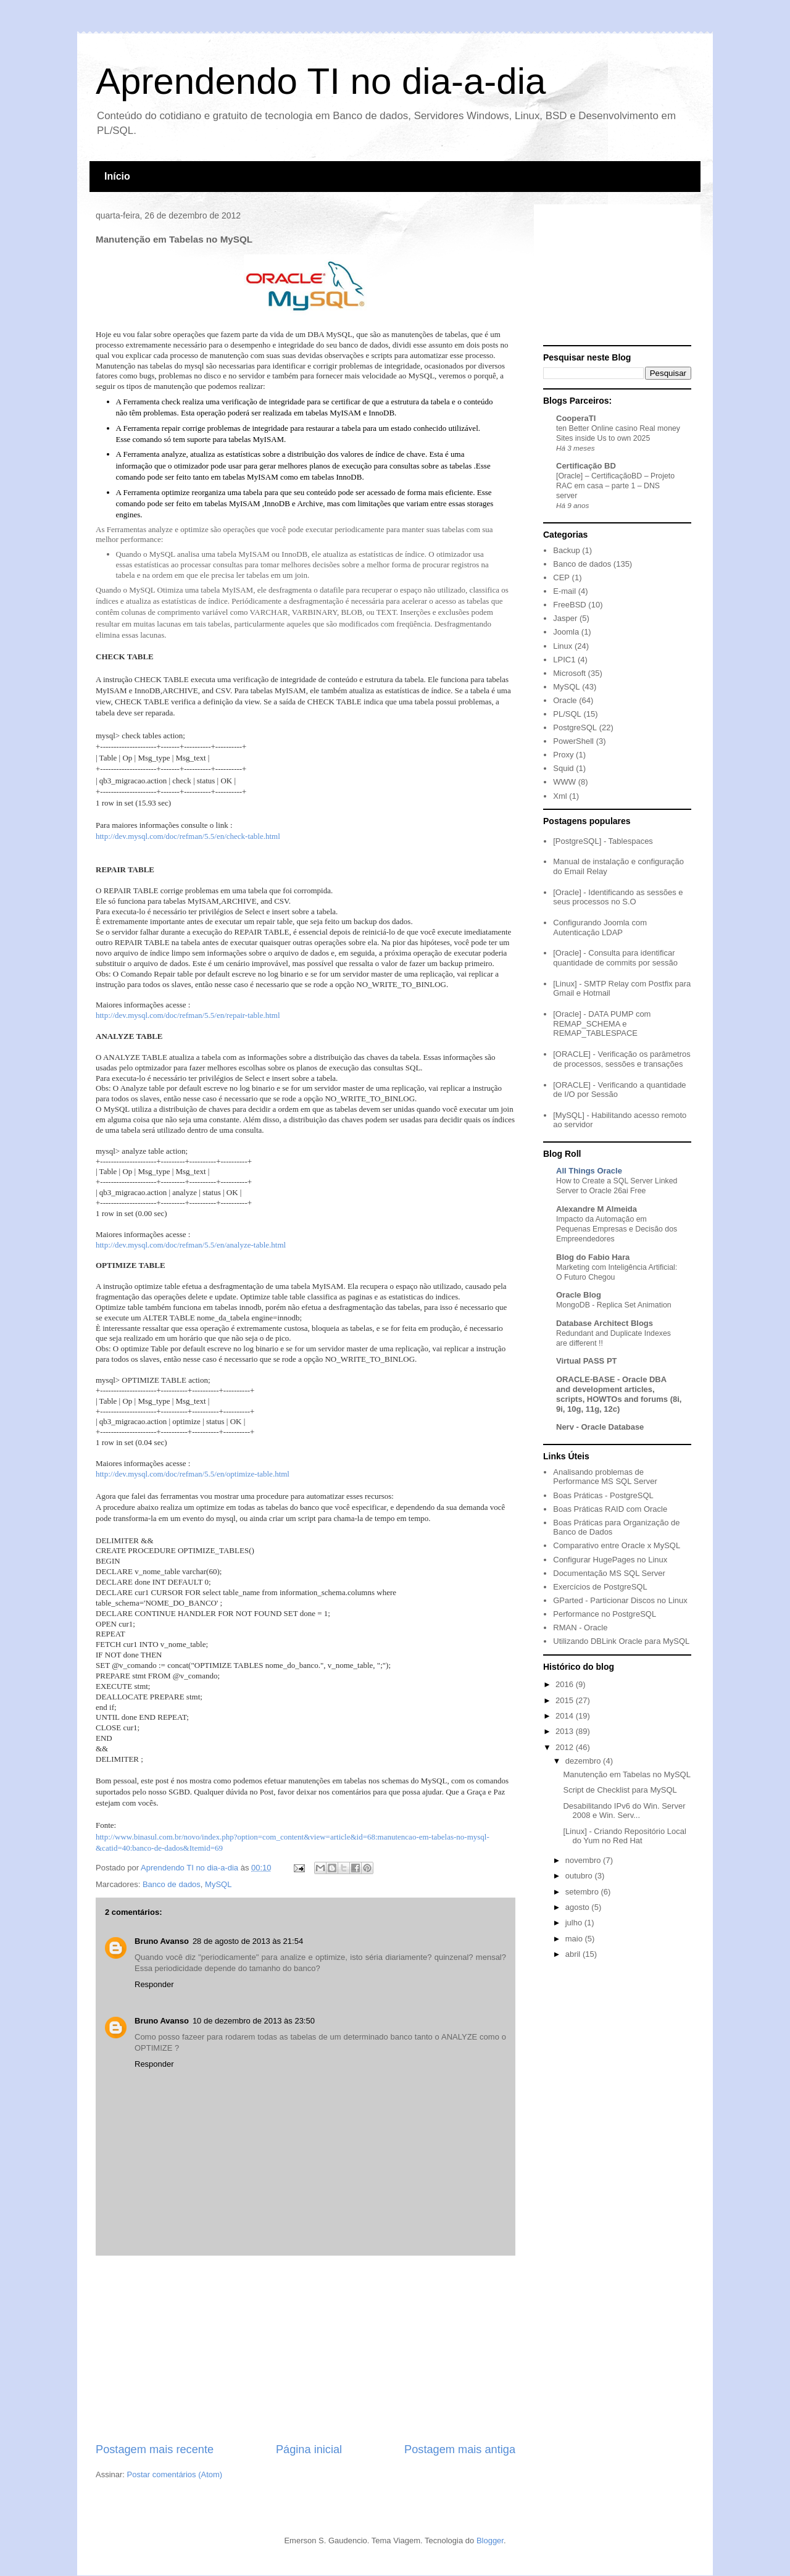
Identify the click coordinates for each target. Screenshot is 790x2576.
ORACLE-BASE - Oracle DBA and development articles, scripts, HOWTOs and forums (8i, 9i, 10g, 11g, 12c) (618, 1394)
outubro (580, 1875)
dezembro (584, 1760)
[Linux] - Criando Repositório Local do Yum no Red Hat (624, 1836)
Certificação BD (586, 465)
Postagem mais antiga (459, 2449)
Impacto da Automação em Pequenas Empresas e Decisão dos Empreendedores (616, 1229)
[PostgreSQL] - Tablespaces (603, 841)
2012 (565, 1747)
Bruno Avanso (162, 1941)
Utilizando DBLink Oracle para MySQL (621, 1641)
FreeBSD (569, 604)
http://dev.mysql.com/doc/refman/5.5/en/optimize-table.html (192, 1473)
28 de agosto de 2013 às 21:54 (248, 1941)
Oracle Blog (578, 1294)
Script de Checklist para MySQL (619, 1789)
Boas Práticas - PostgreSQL (603, 1495)
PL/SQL (567, 714)
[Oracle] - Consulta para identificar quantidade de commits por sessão (615, 957)
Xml (560, 796)
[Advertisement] (305, 2349)
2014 (565, 1715)
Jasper (565, 618)
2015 (565, 1700)
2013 (565, 1731)
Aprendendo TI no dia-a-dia (321, 81)
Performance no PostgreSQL (604, 1614)
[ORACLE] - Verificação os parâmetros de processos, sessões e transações (622, 1059)
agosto (578, 1907)
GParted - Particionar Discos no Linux (620, 1600)
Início (117, 176)
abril (574, 1954)
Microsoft (569, 673)
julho (574, 1922)
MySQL (218, 1884)
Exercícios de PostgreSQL (600, 1586)
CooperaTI (576, 418)
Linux (562, 646)
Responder (154, 1984)
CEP (561, 577)
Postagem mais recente (155, 2449)
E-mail (564, 591)
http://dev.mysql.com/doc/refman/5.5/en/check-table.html (188, 836)
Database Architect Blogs (604, 1323)
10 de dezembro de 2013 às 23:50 (254, 2020)
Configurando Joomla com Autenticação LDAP (600, 927)
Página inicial (309, 2449)
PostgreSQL (575, 727)
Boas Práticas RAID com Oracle (610, 1509)
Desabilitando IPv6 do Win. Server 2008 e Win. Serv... (624, 1810)
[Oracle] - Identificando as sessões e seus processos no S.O (618, 897)
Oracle (564, 700)
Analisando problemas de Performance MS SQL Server (605, 1476)
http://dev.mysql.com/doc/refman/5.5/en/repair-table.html (188, 1015)
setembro (583, 1891)
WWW (564, 781)
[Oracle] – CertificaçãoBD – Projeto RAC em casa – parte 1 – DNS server (615, 486)
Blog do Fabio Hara (593, 1257)
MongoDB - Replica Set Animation (614, 1305)
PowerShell (573, 741)
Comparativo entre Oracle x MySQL (616, 1545)
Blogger (490, 2540)
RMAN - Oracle (580, 1627)
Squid (563, 768)
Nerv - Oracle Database (600, 1427)
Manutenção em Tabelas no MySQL (626, 1774)
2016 (565, 1684)
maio (575, 1938)
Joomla (566, 631)
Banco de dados (172, 1884)
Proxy (563, 754)
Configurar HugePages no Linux (610, 1559)
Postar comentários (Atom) (175, 2474)
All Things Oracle (589, 1170)
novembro (584, 1860)
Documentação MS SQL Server (609, 1573)
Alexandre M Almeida (596, 1209)
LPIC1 (564, 659)
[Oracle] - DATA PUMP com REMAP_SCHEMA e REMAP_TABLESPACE (602, 1023)
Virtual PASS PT (586, 1360)
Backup (566, 550)
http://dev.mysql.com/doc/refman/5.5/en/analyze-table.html (191, 1244)
